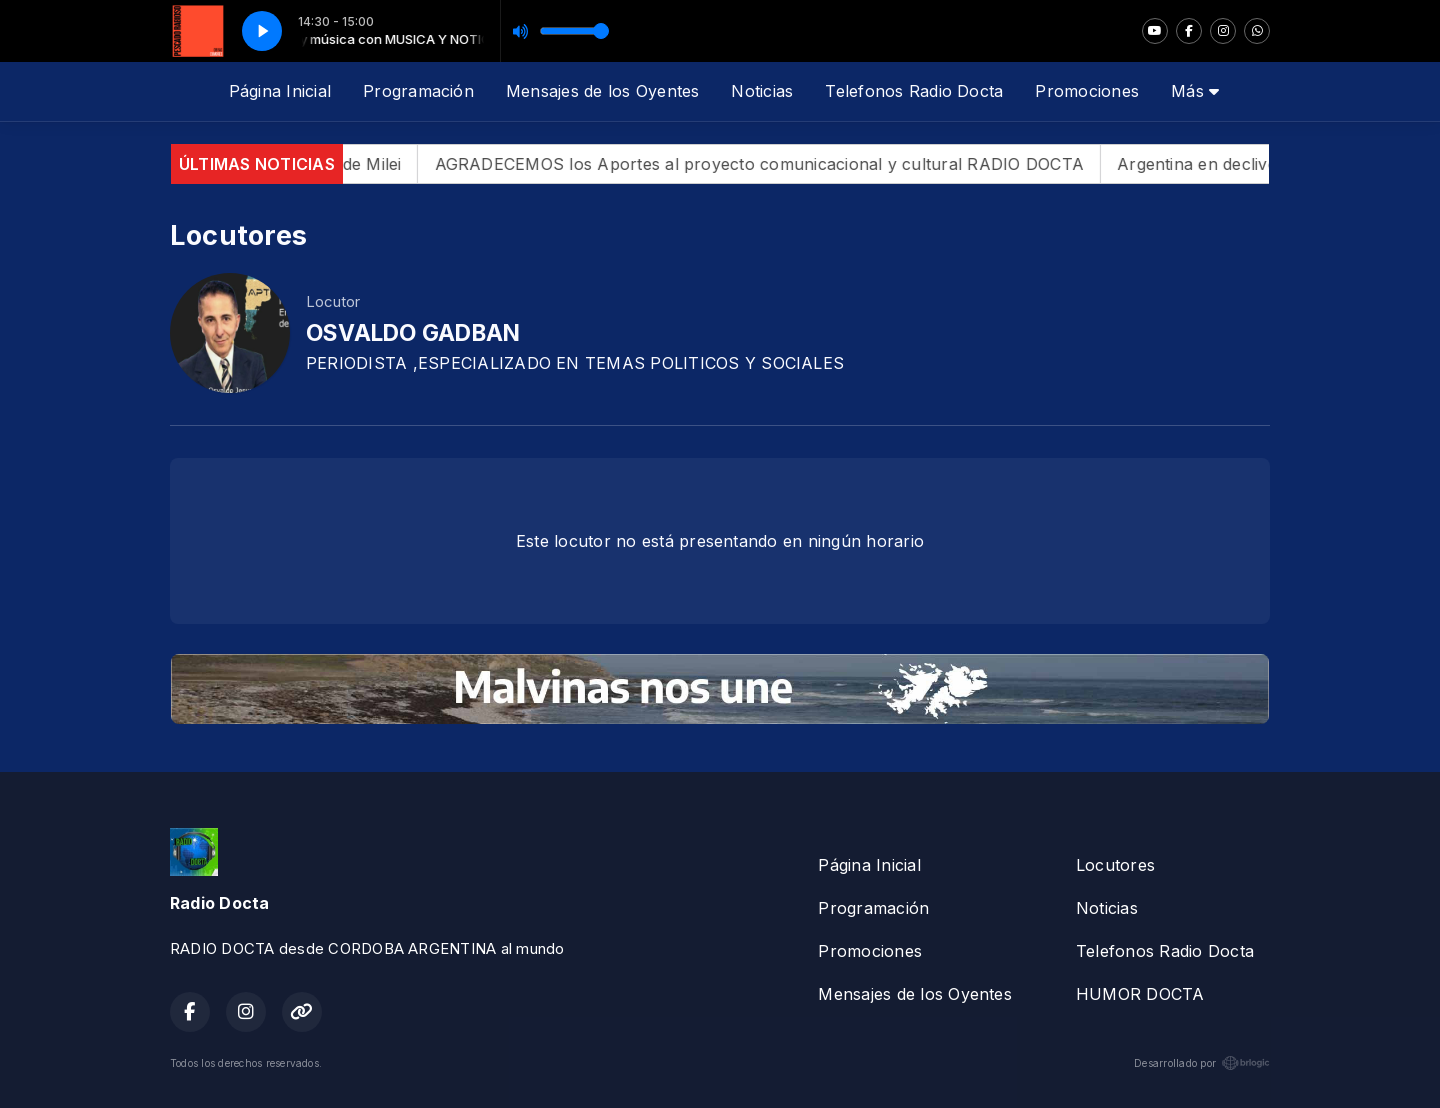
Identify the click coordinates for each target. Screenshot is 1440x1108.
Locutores (1115, 865)
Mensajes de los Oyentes (603, 91)
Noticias (762, 91)
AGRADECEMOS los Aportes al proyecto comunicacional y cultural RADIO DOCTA (777, 164)
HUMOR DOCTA (1140, 994)
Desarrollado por (1202, 1063)
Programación (418, 91)
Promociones (1087, 91)
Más (1195, 91)
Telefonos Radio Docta (914, 91)
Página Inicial (280, 91)
